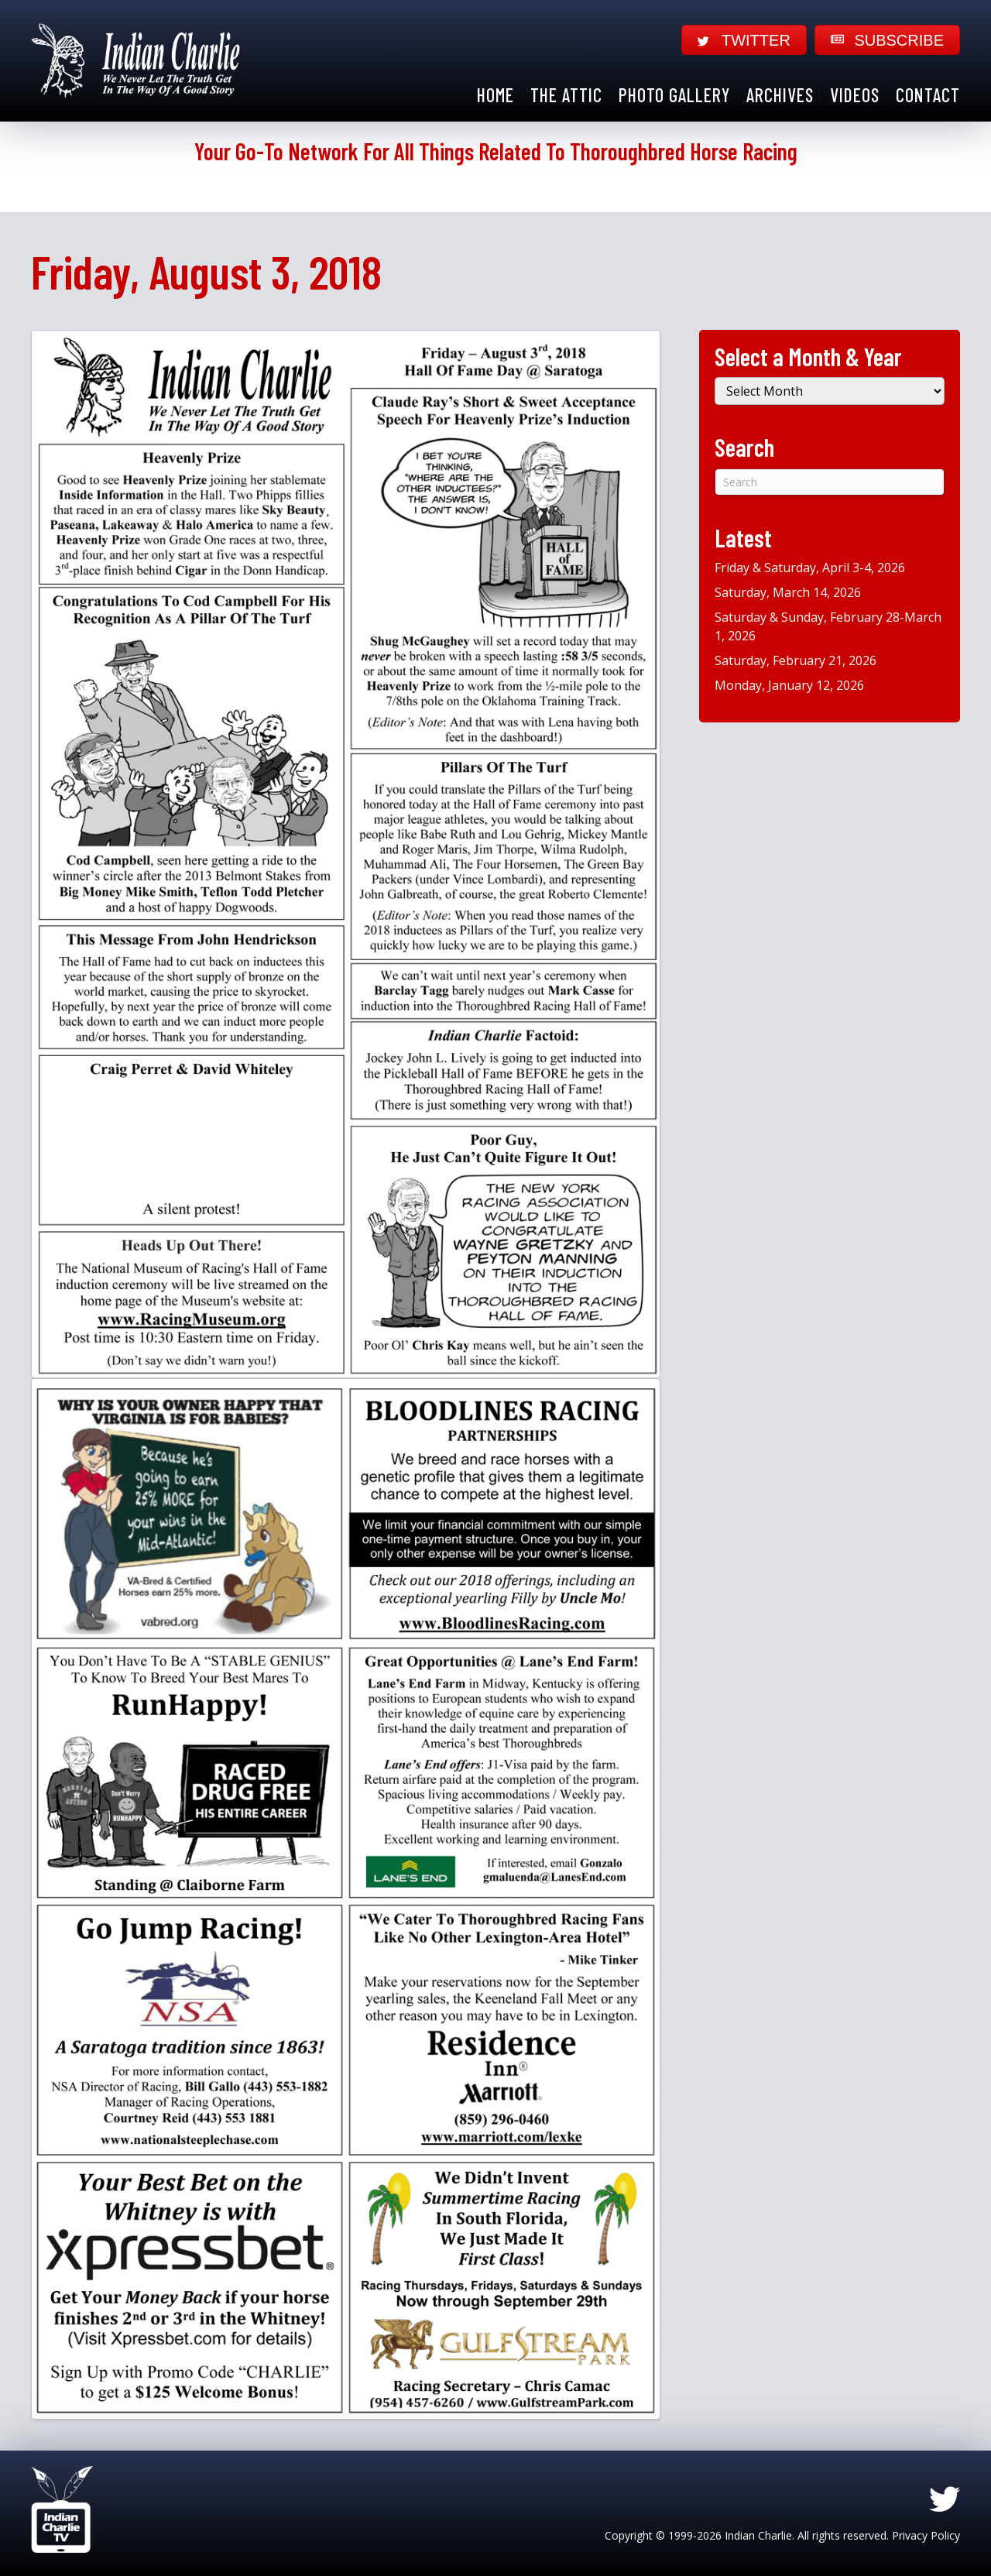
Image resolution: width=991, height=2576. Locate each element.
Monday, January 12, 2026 (789, 685)
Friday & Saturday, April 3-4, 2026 (810, 567)
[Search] (830, 482)
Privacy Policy (926, 2535)
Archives (780, 95)
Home (495, 95)
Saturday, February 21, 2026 (795, 660)
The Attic (566, 95)
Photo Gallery (674, 95)
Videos (855, 95)
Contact (928, 95)
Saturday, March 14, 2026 (788, 592)
